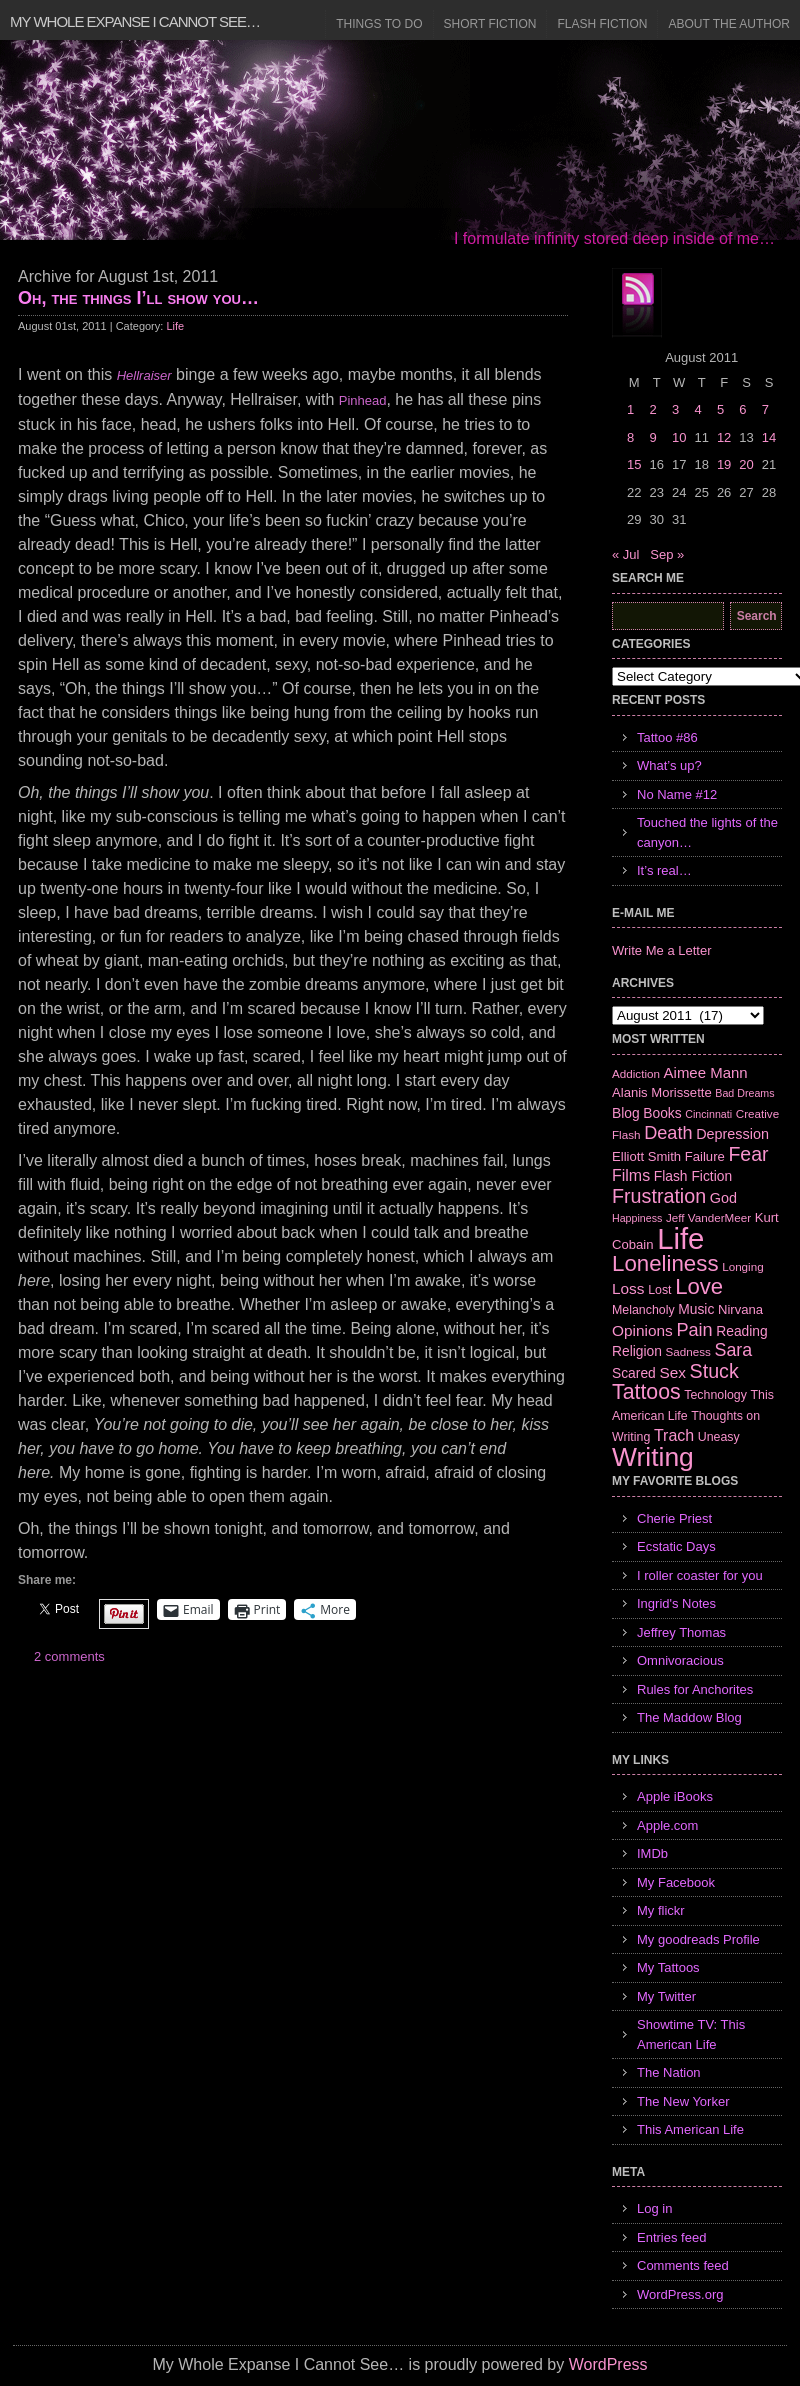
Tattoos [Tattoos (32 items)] (646, 1392)
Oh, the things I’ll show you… (138, 298)
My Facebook (676, 1882)
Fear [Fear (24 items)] (748, 1154)
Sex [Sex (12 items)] (672, 1372)
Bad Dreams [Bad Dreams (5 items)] (744, 1093)
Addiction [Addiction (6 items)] (636, 1073)
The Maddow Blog (689, 1717)
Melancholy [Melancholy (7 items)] (643, 1310)
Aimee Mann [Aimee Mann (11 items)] (706, 1072)
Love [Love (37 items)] (699, 1286)
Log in (654, 2208)
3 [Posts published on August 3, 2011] (675, 409)
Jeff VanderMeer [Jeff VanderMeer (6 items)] (708, 1217)
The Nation (669, 2072)
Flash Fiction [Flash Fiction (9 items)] (693, 1176)
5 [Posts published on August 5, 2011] (720, 409)
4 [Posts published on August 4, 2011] (697, 409)
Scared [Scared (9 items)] (634, 1373)
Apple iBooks (675, 1796)
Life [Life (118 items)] (680, 1238)
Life (175, 326)
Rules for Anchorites (695, 1689)
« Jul (625, 554)
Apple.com (667, 1825)
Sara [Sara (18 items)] (734, 1350)
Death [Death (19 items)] (668, 1133)
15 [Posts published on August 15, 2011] (634, 464)
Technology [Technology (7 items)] (715, 1395)
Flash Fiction (602, 24)
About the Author (729, 24)
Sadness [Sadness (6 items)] (688, 1351)
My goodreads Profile (698, 1939)
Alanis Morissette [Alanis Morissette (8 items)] (662, 1092)
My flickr (661, 1910)
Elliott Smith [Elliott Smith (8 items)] (646, 1156)
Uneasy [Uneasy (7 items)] (719, 1437)
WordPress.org (680, 2294)
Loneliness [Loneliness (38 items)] (665, 1263)
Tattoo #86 (667, 737)
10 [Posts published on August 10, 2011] (679, 437)
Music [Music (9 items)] (696, 1309)
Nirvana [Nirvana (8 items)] (740, 1309)
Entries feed (671, 2237)
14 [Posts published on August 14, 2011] (769, 437)
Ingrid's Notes (676, 1603)
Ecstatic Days (676, 1546)
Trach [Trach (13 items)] (674, 1435)
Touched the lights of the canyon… (707, 832)
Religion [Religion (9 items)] (637, 1351)
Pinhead (363, 400)
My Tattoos (668, 1967)
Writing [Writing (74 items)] (653, 1457)
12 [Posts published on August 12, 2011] (724, 437)
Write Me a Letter (661, 950)
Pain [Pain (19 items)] (694, 1330)
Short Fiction (490, 24)
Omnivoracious (680, 1660)
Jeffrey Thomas (681, 1632)
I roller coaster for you (700, 1575)
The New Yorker (683, 2101)
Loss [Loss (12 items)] (628, 1288)
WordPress (608, 2364)
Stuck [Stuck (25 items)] (714, 1371)
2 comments (69, 1656)
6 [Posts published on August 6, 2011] (742, 409)
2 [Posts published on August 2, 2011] (652, 409)
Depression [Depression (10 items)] (732, 1134)
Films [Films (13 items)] (631, 1175)
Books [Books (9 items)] (662, 1113)
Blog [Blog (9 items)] (626, 1113)
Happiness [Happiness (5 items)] (637, 1218)
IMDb (652, 1853)
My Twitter (666, 1996)
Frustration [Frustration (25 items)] (659, 1196)
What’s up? (669, 765)
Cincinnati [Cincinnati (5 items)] (708, 1114)
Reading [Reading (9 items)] (741, 1331)
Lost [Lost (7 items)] (659, 1290)
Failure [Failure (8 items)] (705, 1156)
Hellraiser (144, 375)
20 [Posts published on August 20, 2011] (746, 464)
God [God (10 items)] (723, 1198)
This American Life (690, 2129)
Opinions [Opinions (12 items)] (642, 1330)
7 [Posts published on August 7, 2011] (765, 409)
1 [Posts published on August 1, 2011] (630, 409)
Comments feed (683, 2265)
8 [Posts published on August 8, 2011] (630, 437)
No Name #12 (677, 794)
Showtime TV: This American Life (691, 2034)
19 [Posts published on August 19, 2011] (724, 464)
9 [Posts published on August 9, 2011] (652, 437)
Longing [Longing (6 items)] (743, 1266)
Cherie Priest (674, 1518)
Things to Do (379, 24)
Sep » (667, 554)
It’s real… (664, 870)
